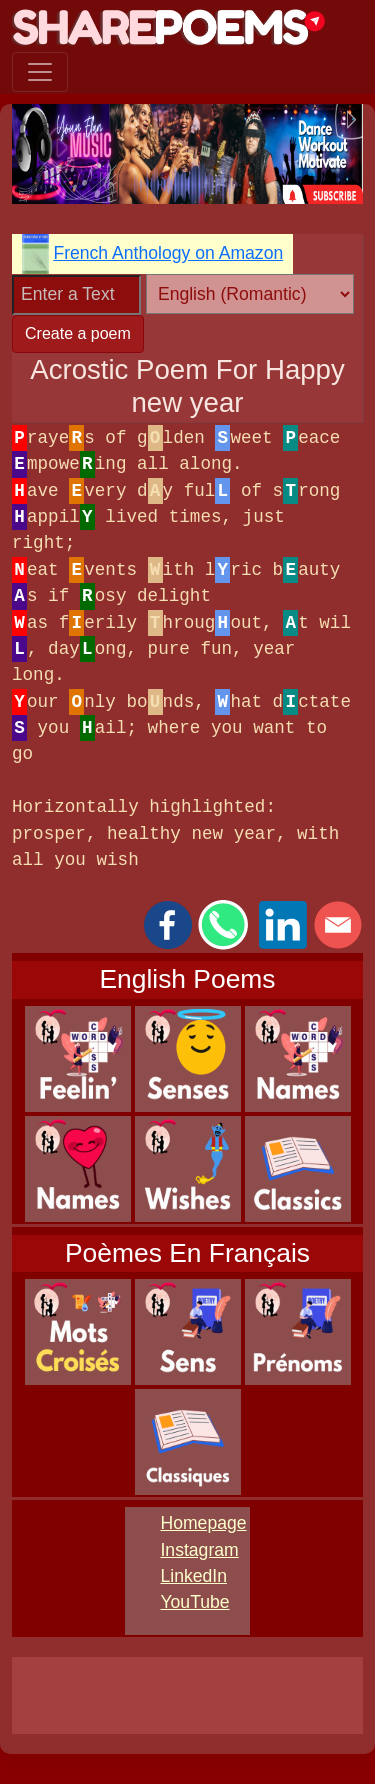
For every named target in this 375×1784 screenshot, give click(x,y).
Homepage (203, 1523)
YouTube (194, 1602)
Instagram (199, 1550)
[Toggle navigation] (40, 72)
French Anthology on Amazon (168, 253)
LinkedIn (193, 1576)
